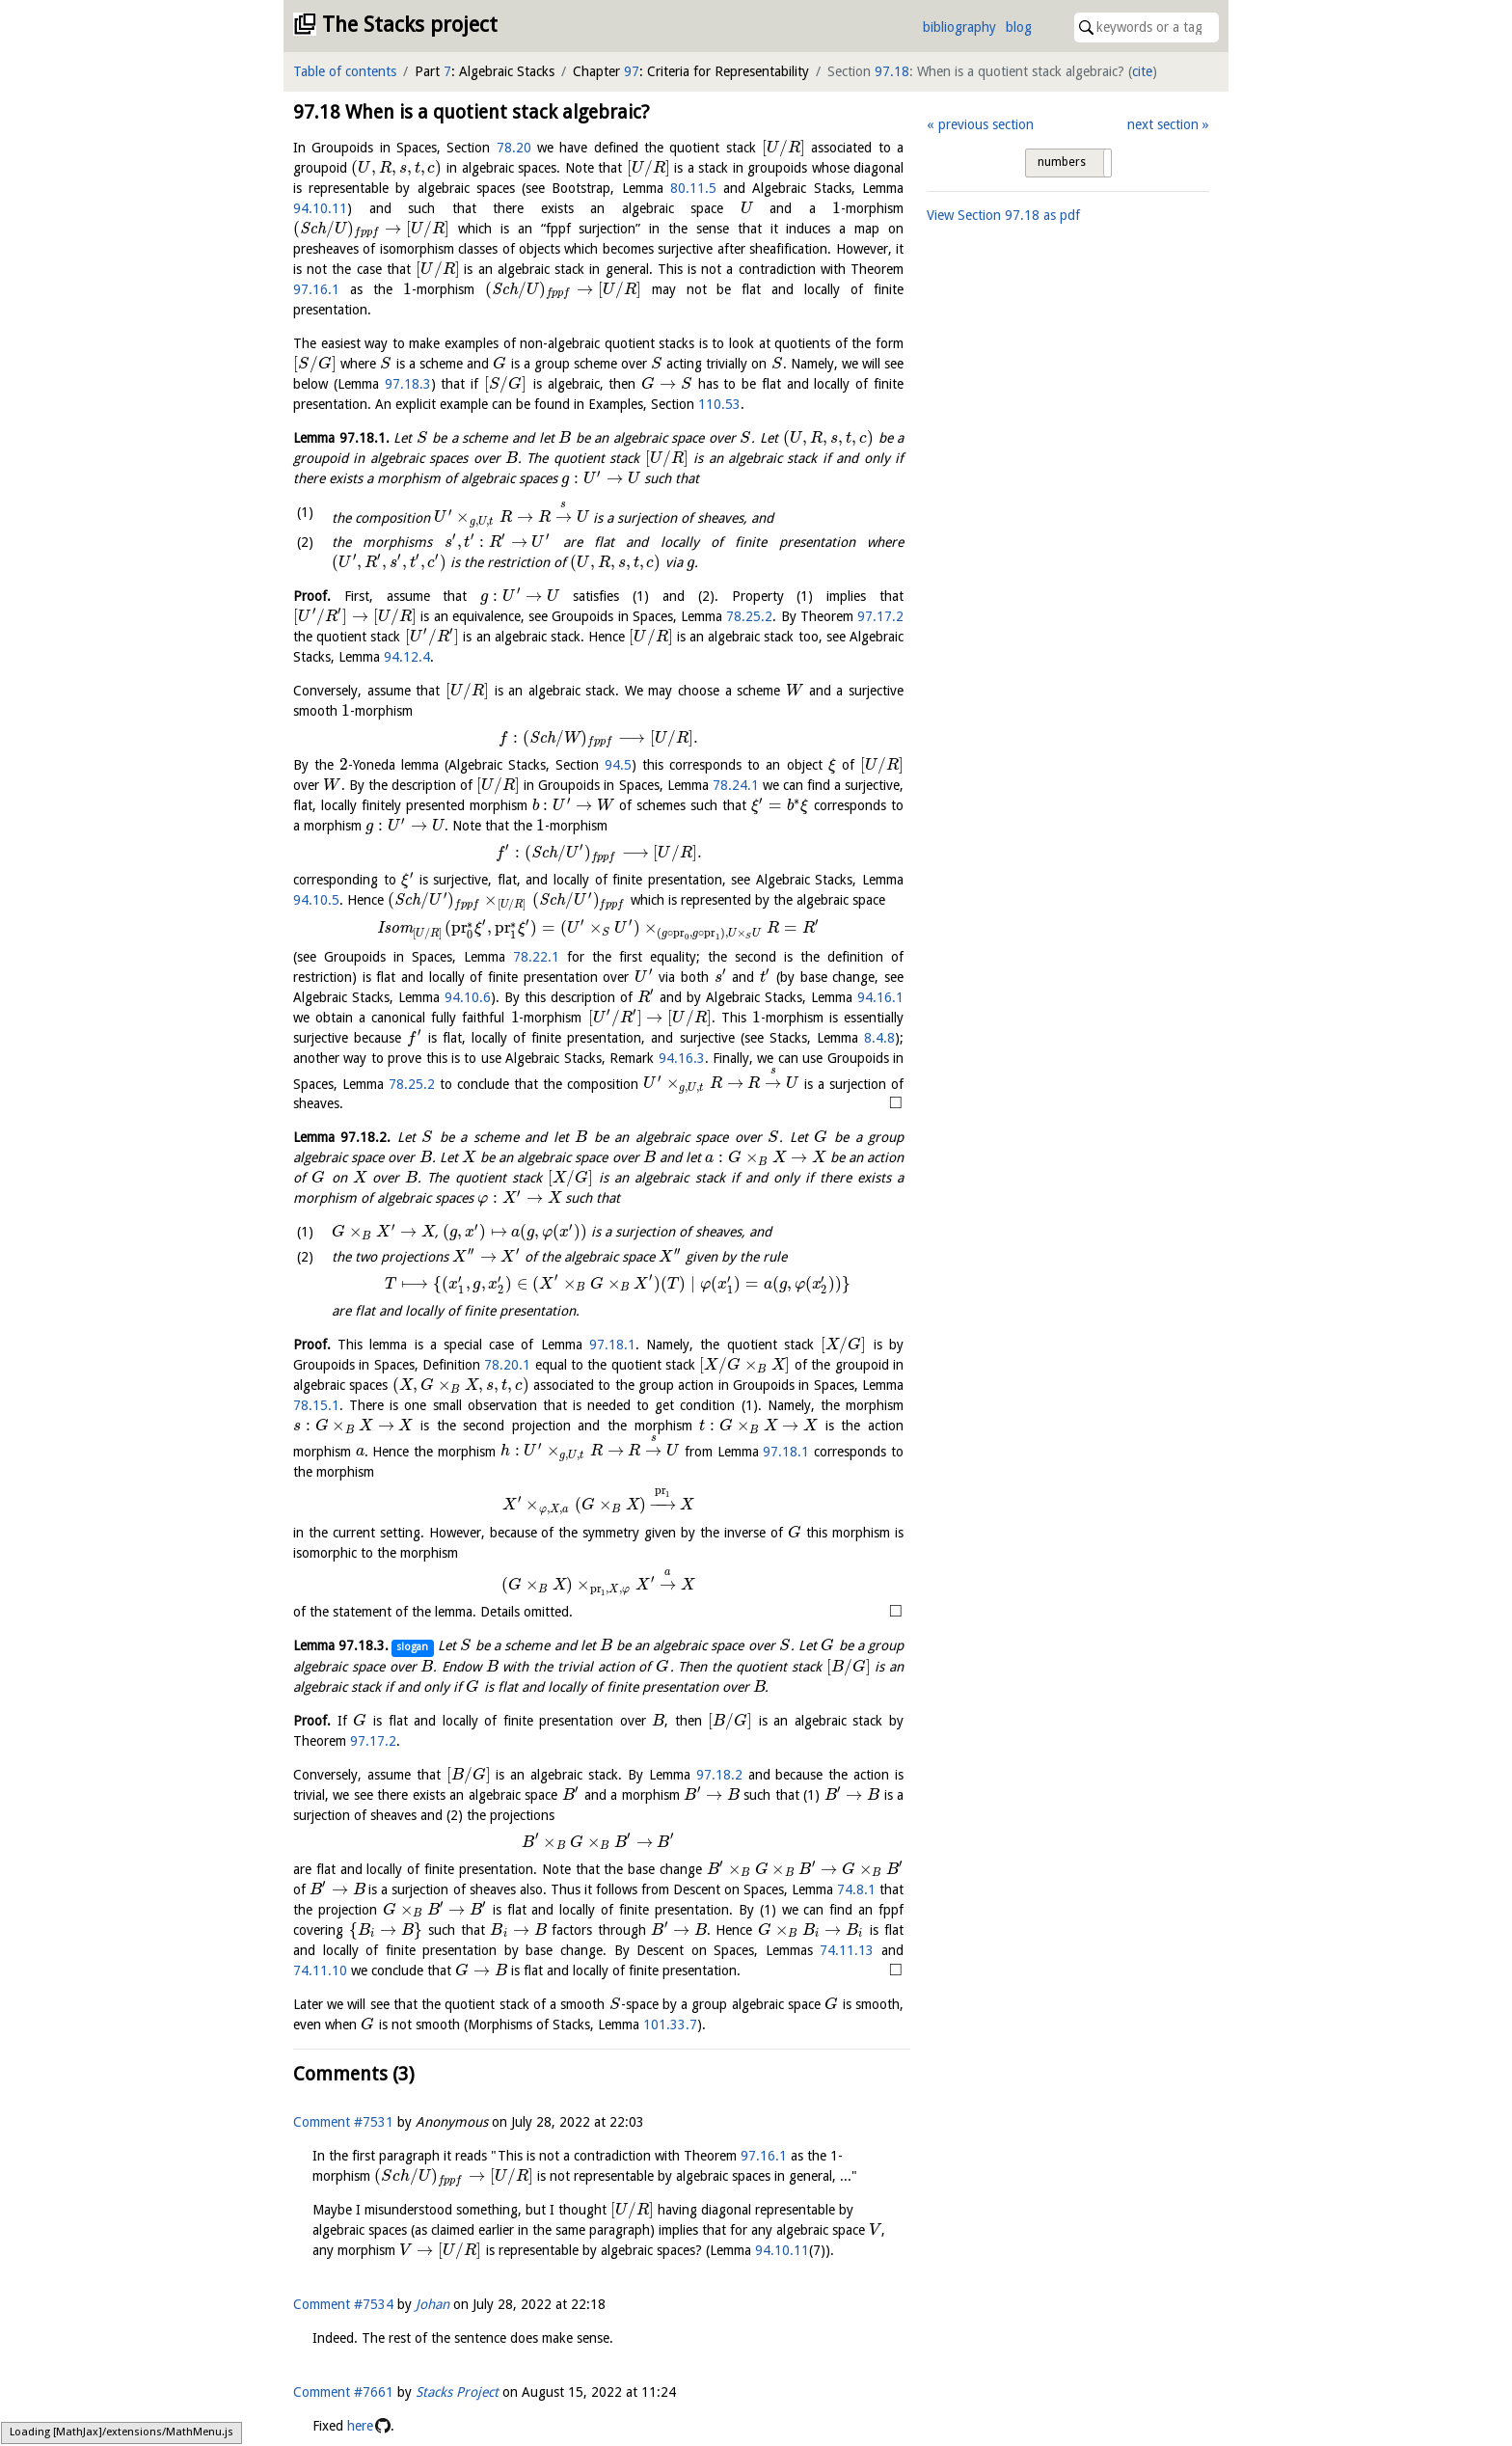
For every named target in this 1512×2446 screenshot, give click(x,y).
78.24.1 (736, 785)
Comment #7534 (343, 2304)
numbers (1062, 162)
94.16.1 (880, 997)
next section (1163, 124)
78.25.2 (749, 616)
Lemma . (341, 438)
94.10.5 (316, 900)
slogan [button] (412, 1647)
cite (1142, 71)
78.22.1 (536, 957)
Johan (432, 2304)
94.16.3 (682, 1058)
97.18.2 (719, 1774)
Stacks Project (457, 2392)
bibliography (959, 27)
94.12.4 (407, 657)
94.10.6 (468, 997)
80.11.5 (693, 188)
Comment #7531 (343, 2122)
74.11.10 (320, 1970)
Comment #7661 (343, 2392)
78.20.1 (507, 1364)
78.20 (514, 147)
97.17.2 (880, 616)
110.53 (719, 404)
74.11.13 (847, 1950)
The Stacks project (410, 25)
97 (631, 71)
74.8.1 (856, 1889)
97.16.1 (316, 289)
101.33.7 (670, 2024)
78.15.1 (316, 1405)
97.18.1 (612, 1344)
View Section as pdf (1003, 215)
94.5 (618, 765)
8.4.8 (879, 1038)
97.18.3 (408, 384)
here (360, 2425)
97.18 (892, 71)
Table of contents (344, 71)
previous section (986, 124)
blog (1019, 27)
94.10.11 (320, 208)
